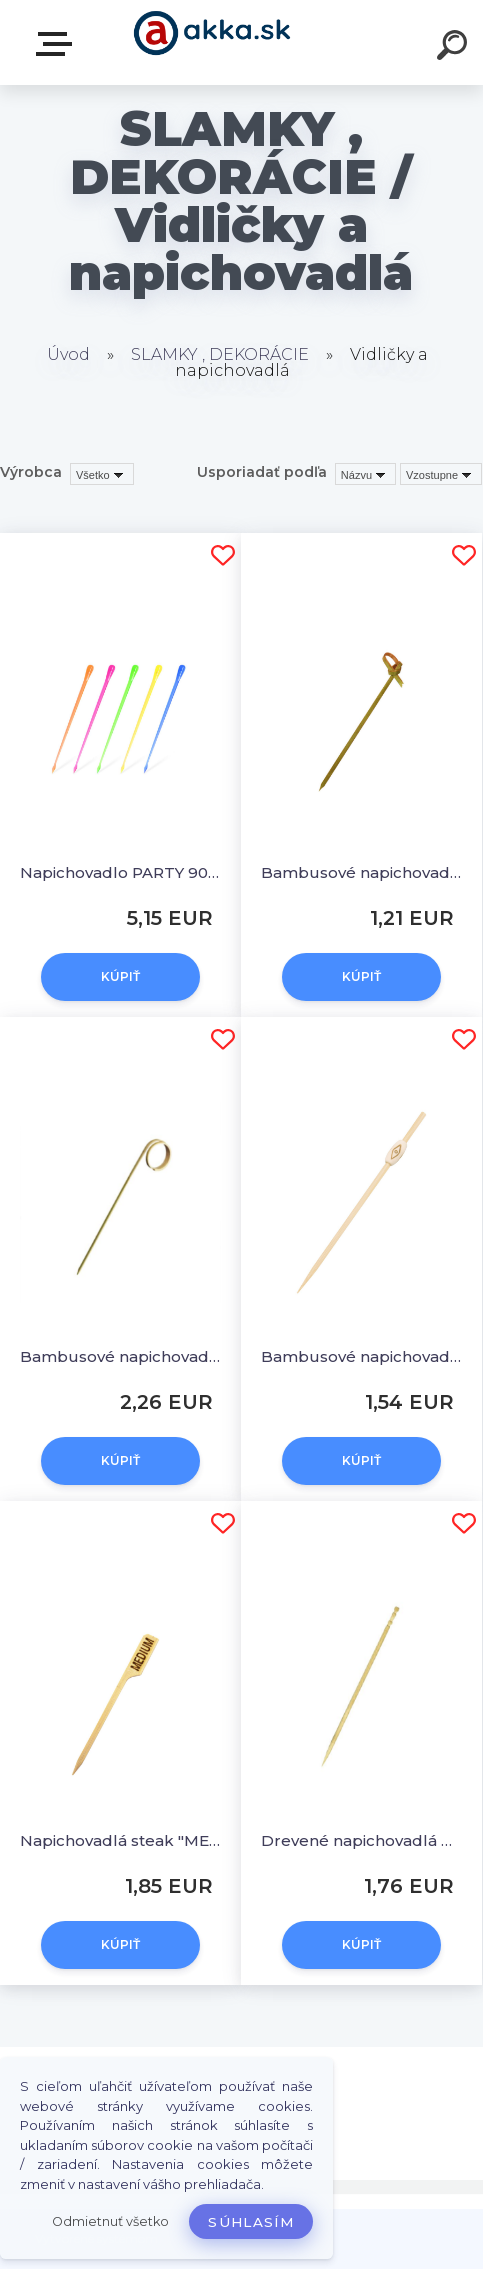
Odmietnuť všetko (110, 2221)
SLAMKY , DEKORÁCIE (220, 354)
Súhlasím (251, 2222)
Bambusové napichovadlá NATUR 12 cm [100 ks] (361, 1356)
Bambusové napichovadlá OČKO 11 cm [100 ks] (120, 1356)
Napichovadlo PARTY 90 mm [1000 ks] (120, 872)
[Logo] (211, 42)
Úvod (68, 354)
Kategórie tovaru (58, 44)
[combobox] (365, 474)
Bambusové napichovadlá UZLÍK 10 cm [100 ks (361, 872)
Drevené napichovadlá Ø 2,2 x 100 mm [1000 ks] (361, 1840)
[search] (455, 48)
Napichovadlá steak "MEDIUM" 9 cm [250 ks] (120, 1840)
